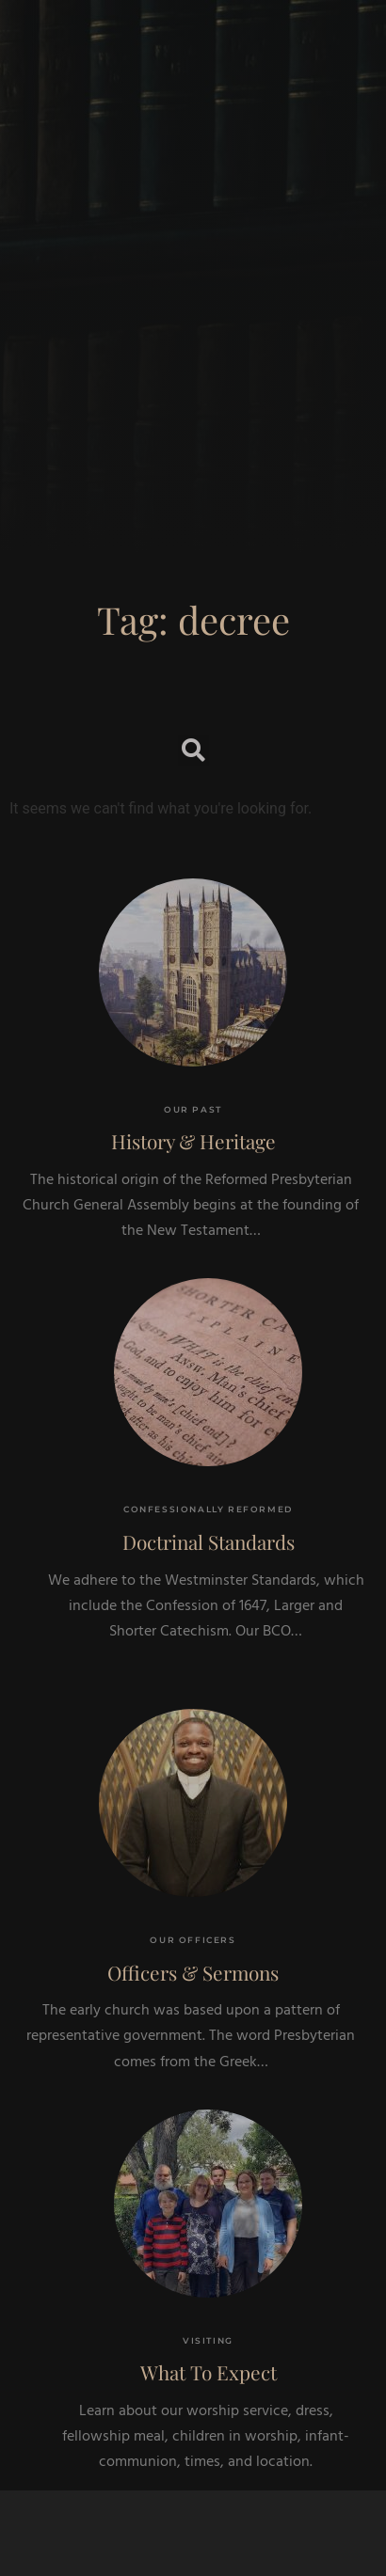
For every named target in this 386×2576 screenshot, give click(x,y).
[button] (193, 750)
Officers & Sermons (193, 1972)
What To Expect (208, 2372)
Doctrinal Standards (208, 1541)
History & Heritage (193, 1141)
